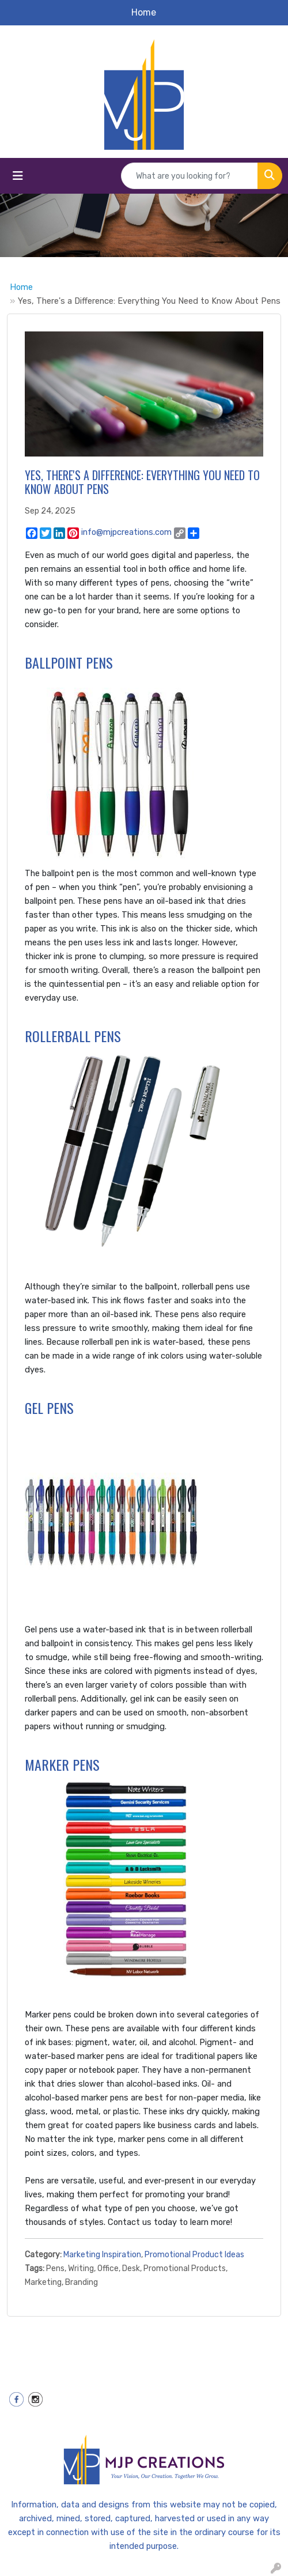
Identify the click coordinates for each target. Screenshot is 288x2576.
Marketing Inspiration (102, 2255)
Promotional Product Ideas (194, 2255)
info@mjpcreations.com (126, 532)
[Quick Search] (189, 176)
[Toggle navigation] (18, 176)
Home (21, 287)
